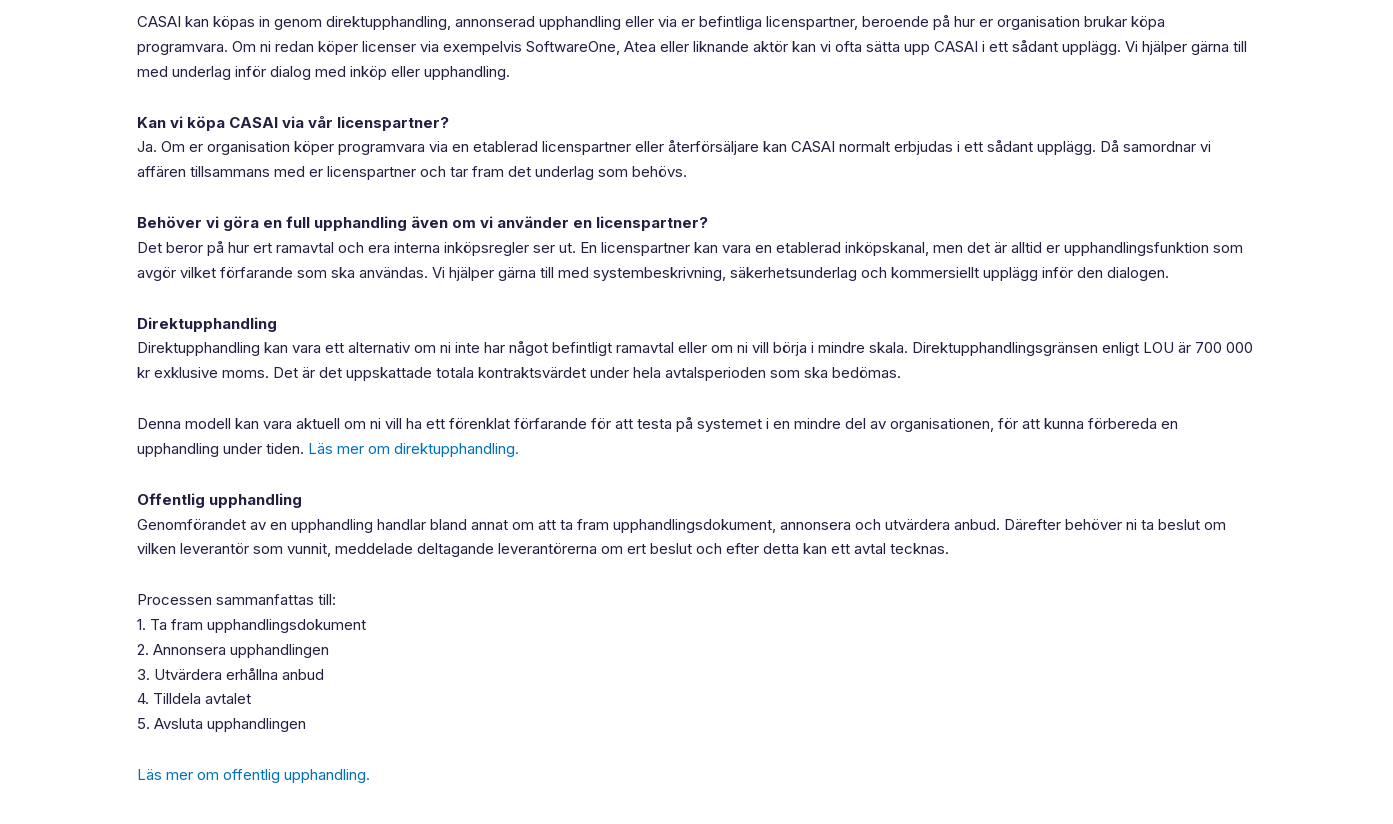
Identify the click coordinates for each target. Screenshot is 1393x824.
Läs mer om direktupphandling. (413, 448)
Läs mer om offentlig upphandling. (253, 774)
